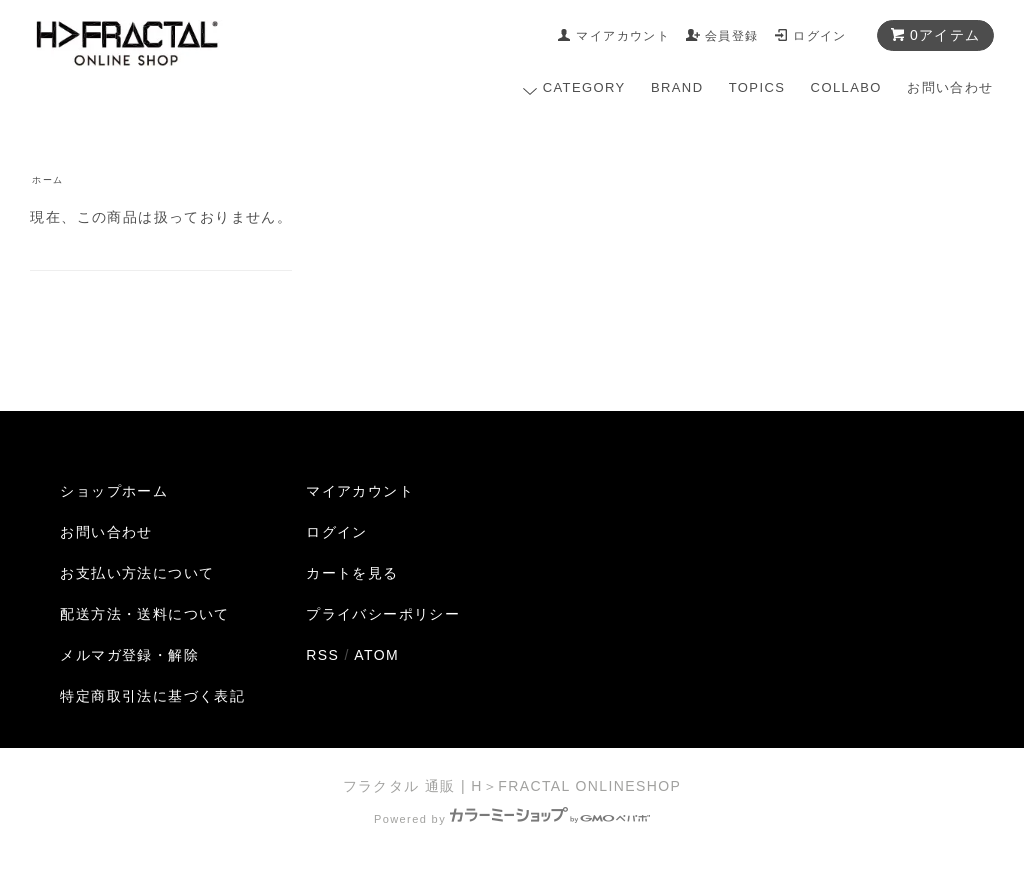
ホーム (47, 180)
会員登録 (732, 36)
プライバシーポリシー (383, 614)
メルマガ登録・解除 (129, 655)
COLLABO (846, 87)
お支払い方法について (137, 573)
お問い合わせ (950, 87)
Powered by (512, 819)
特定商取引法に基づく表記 (152, 696)
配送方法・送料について (144, 614)
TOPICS (757, 87)
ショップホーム (114, 491)
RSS (322, 655)
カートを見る (352, 573)
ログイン (820, 36)
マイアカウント (623, 36)
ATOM (376, 655)
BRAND (677, 87)
